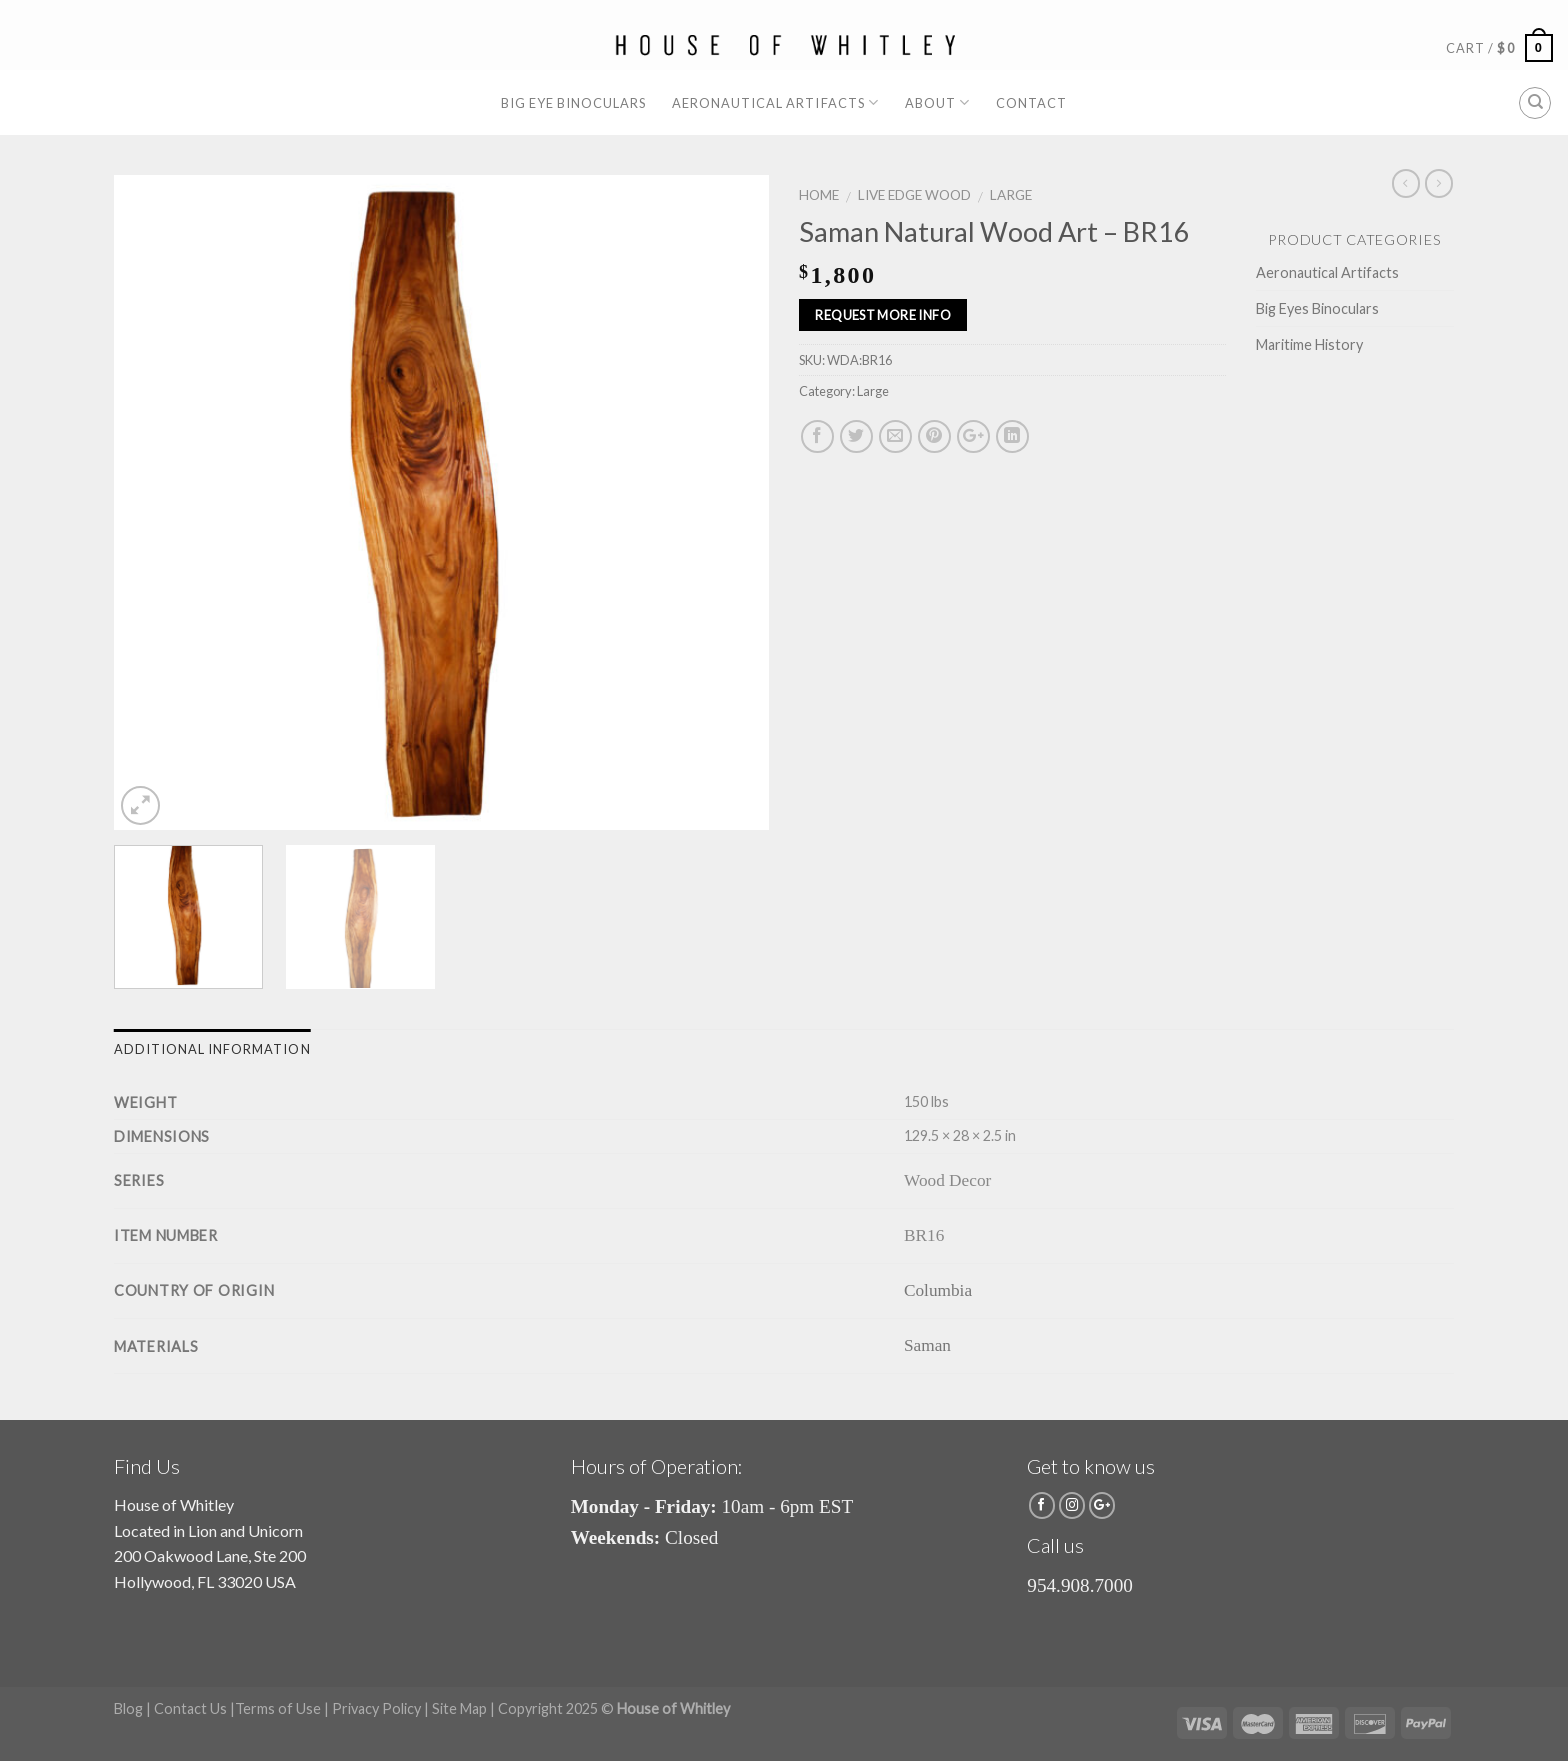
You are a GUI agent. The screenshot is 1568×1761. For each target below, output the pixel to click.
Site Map (459, 1708)
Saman (927, 1345)
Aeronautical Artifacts (775, 102)
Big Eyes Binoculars (1317, 308)
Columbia (938, 1290)
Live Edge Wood (914, 195)
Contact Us (190, 1708)
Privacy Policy (376, 1708)
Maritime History (1309, 344)
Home (819, 195)
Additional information (212, 1049)
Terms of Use (278, 1708)
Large (1011, 195)
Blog (128, 1708)
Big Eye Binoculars (573, 103)
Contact (1031, 103)
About (937, 102)
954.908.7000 (1080, 1585)
